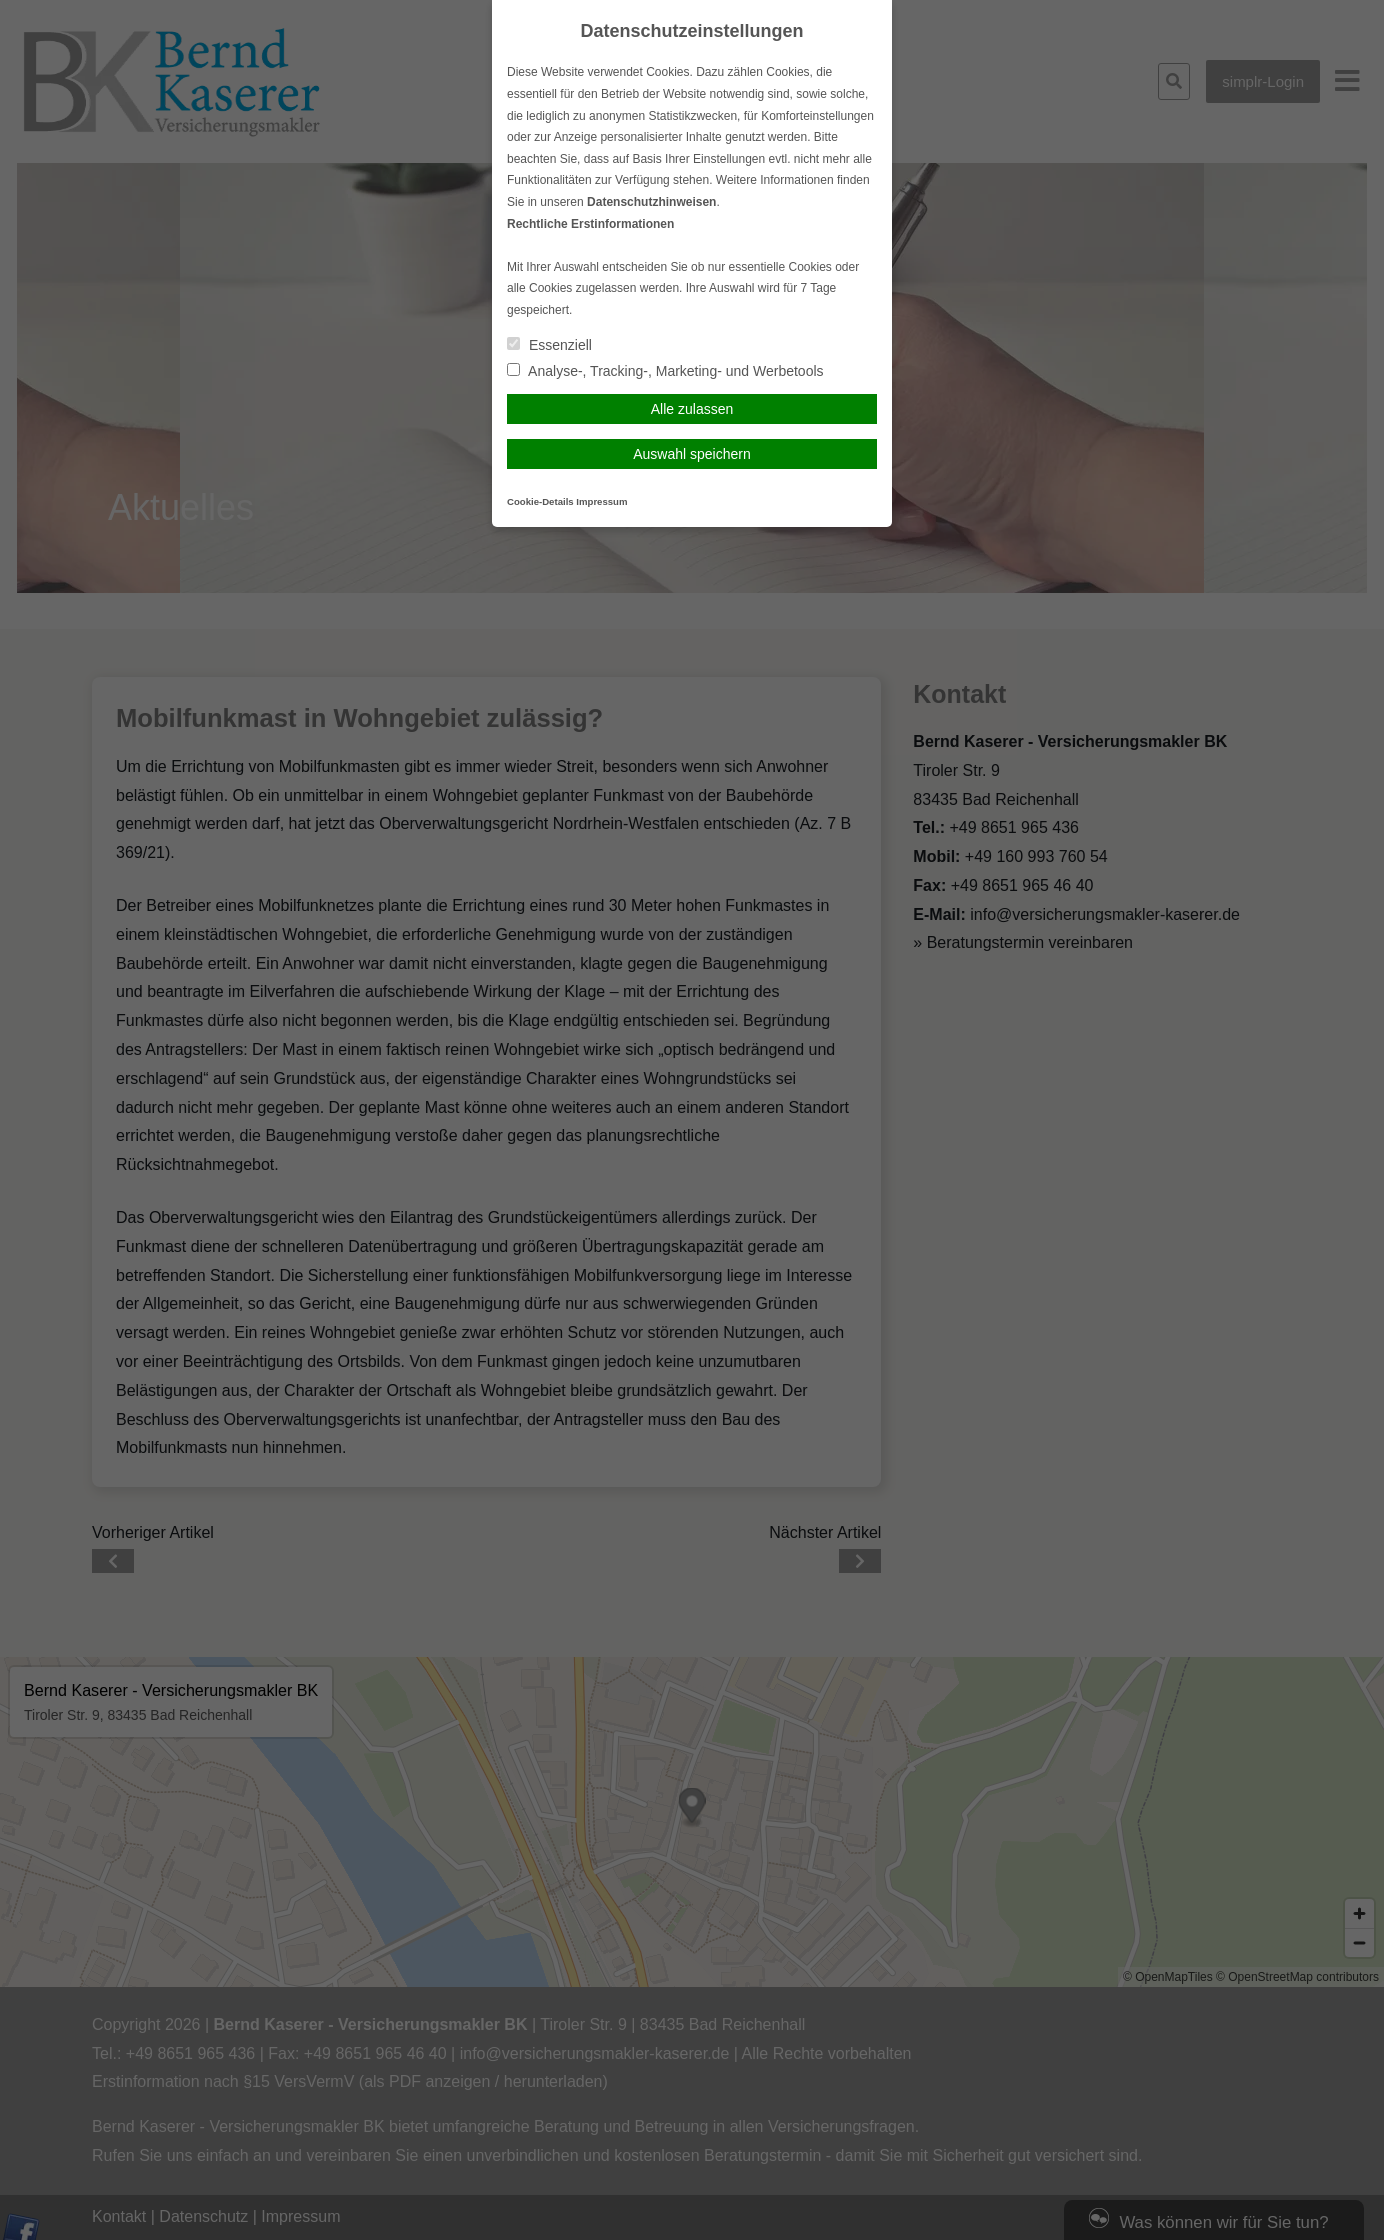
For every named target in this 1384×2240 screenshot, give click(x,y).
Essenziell (549, 345)
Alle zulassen (692, 409)
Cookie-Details (540, 501)
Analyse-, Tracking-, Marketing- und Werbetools (665, 371)
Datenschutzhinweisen (651, 202)
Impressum (601, 501)
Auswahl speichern (692, 454)
